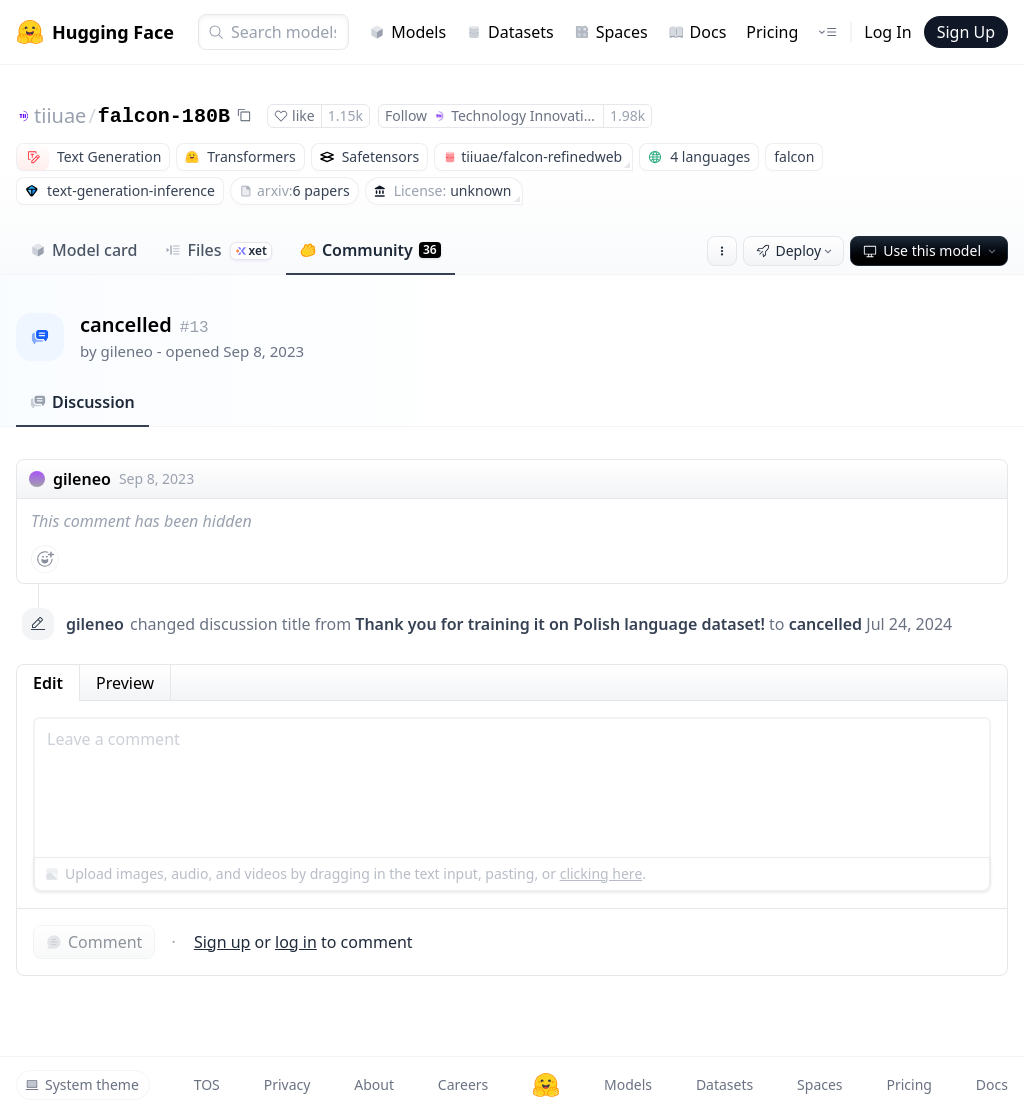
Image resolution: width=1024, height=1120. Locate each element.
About (374, 1084)
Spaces (611, 32)
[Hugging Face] (546, 1085)
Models (407, 32)
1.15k (345, 115)
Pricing (772, 32)
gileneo (127, 351)
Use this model (931, 250)
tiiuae (60, 115)
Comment (94, 942)
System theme (82, 1084)
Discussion (82, 402)
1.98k (627, 115)
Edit (48, 683)
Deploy (796, 250)
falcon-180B (164, 116)
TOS (207, 1084)
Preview (125, 683)
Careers (463, 1084)
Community (370, 250)
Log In (887, 32)
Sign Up (966, 32)
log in (296, 942)
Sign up (222, 942)
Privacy (287, 1084)
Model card (83, 250)
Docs (697, 32)
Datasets (510, 32)
